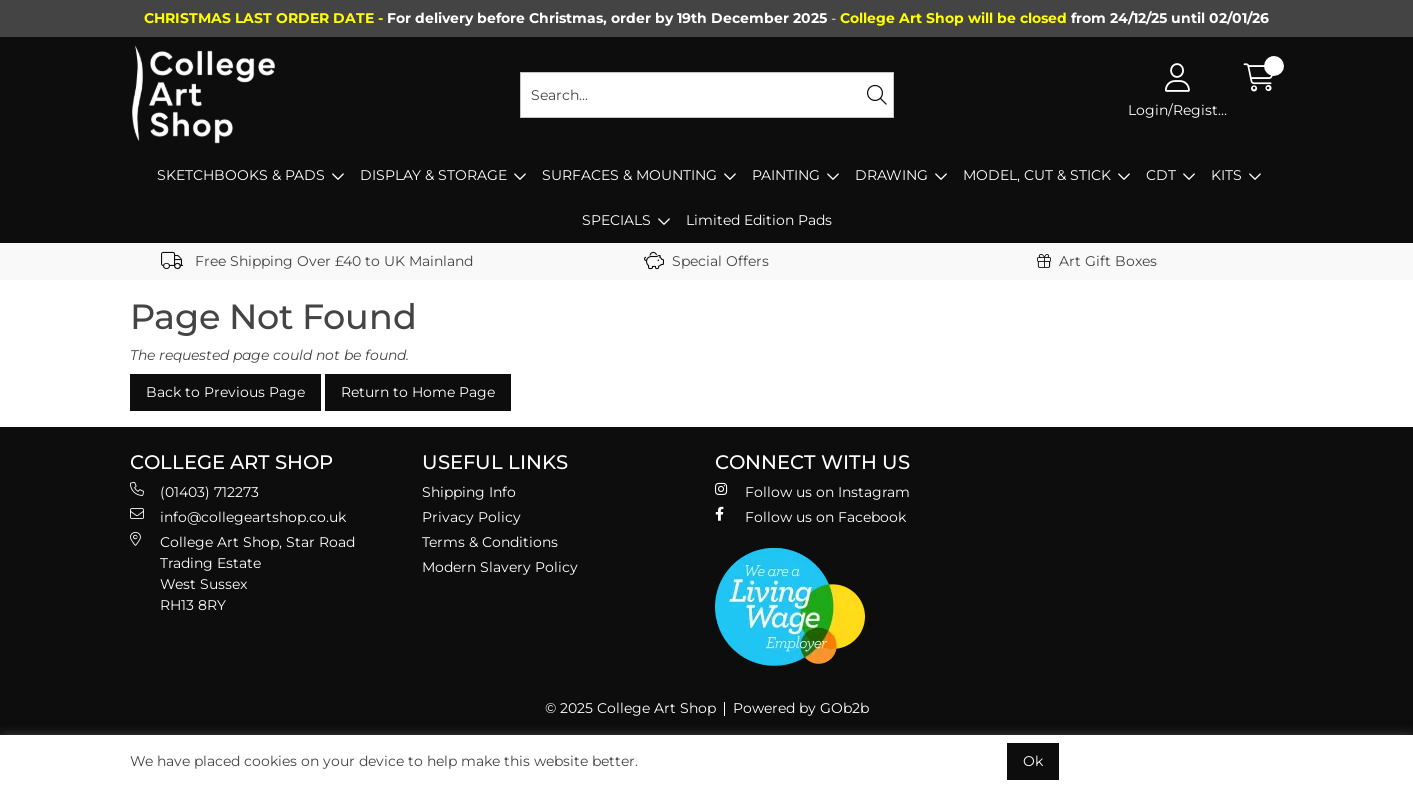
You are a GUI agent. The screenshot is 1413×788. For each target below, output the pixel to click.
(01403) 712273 (194, 491)
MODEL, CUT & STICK (1037, 175)
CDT (1161, 175)
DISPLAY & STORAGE (433, 175)
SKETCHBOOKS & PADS (241, 175)
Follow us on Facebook (810, 516)
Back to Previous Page (225, 392)
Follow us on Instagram (812, 491)
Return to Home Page (418, 392)
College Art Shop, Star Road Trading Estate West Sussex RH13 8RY (242, 573)
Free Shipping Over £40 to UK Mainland (317, 261)
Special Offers (706, 261)
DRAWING (891, 175)
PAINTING (786, 175)
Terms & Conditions (490, 542)
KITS (1226, 175)
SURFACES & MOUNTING (629, 175)
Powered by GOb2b (801, 708)
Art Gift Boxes (1097, 261)
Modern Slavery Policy (500, 567)
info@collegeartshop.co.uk (238, 516)
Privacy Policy (471, 517)
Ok (1033, 761)
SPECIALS (616, 220)
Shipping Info (469, 492)
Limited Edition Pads (759, 220)
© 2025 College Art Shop (630, 708)
